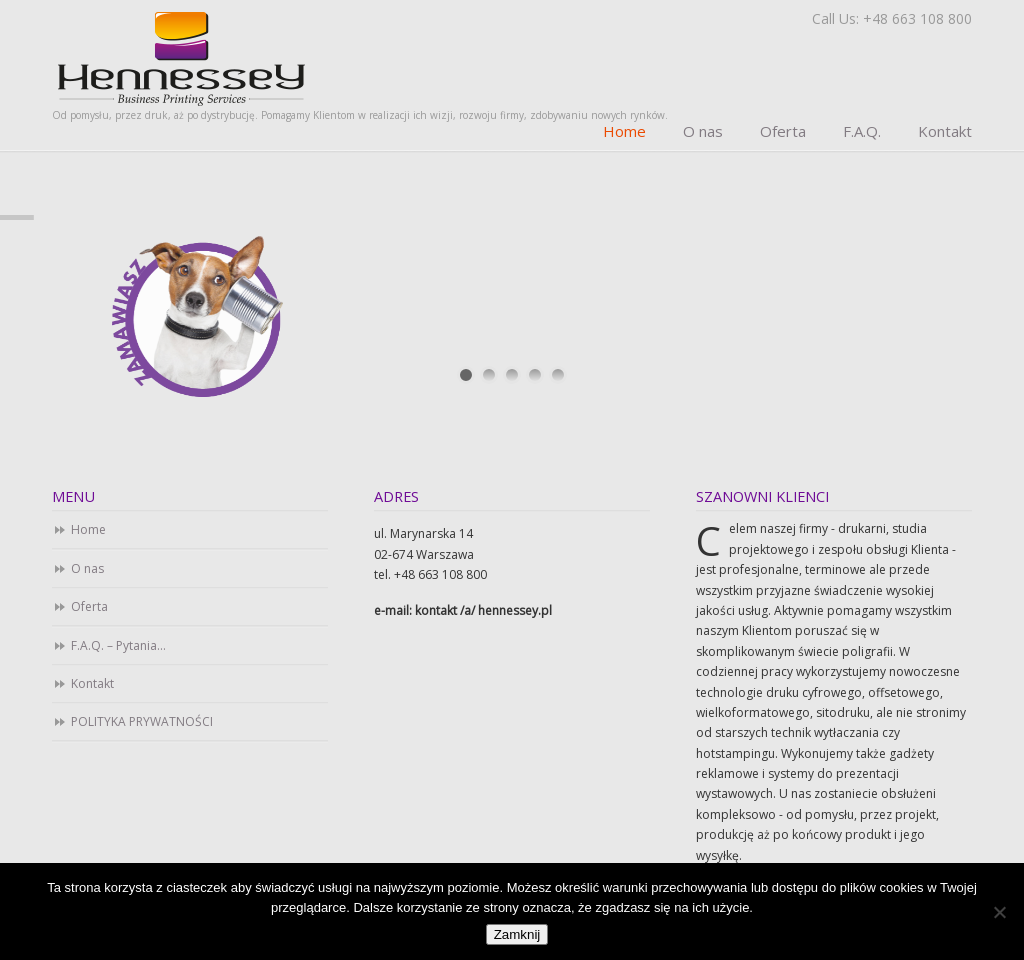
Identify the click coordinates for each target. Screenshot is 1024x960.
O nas (87, 568)
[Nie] (999, 912)
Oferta (89, 606)
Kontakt (92, 683)
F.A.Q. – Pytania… (118, 645)
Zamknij (517, 934)
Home (88, 529)
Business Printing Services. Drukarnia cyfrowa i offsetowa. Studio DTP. (181, 57)
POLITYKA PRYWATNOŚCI (142, 721)
